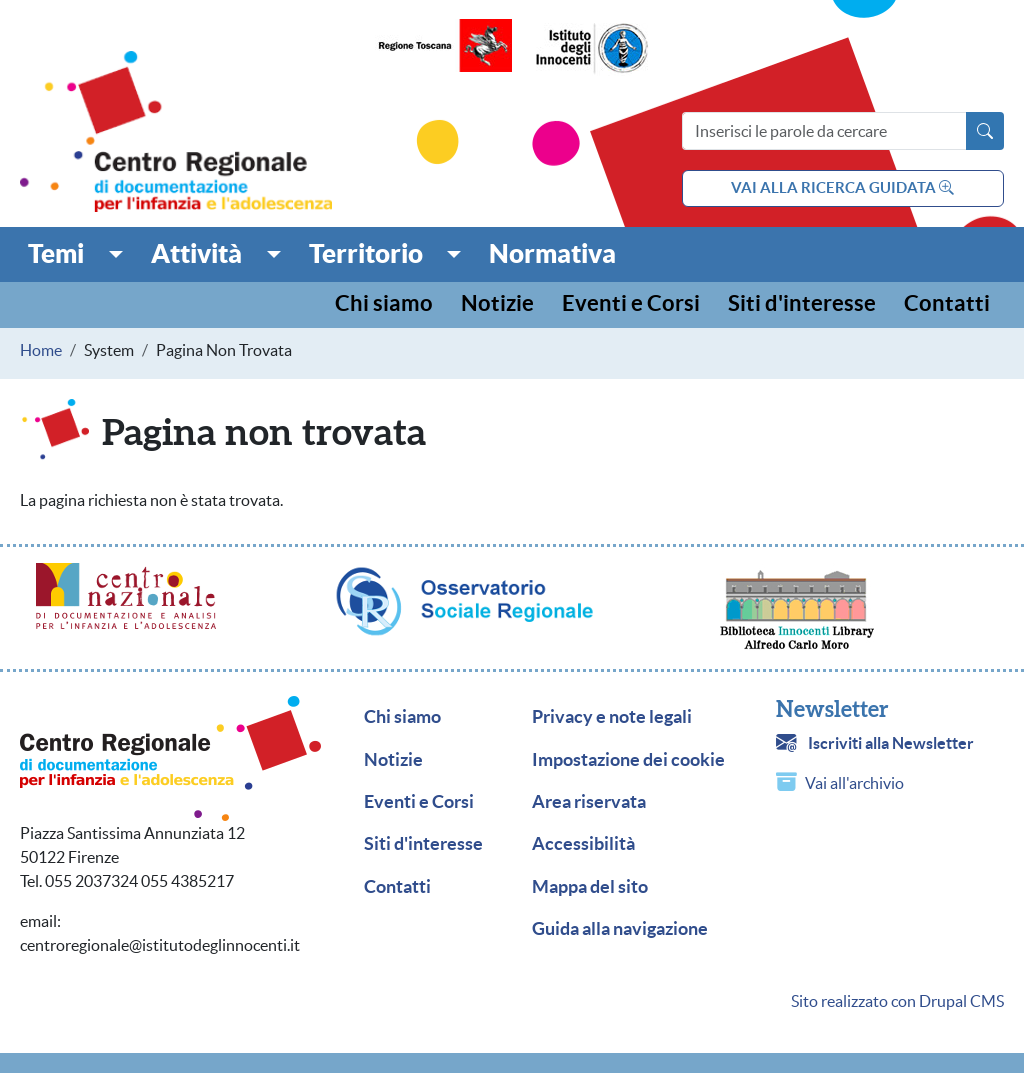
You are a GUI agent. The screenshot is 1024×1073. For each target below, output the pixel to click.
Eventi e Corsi (631, 304)
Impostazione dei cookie (628, 760)
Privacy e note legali (612, 717)
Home (41, 350)
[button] (75, 254)
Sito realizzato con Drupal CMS (897, 1001)
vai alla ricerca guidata (842, 187)
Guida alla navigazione (620, 929)
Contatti (947, 304)
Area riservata (589, 802)
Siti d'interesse (802, 304)
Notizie (497, 304)
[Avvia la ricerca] (985, 131)
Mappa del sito (590, 887)
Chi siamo (384, 304)
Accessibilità (583, 844)
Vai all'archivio (854, 783)
